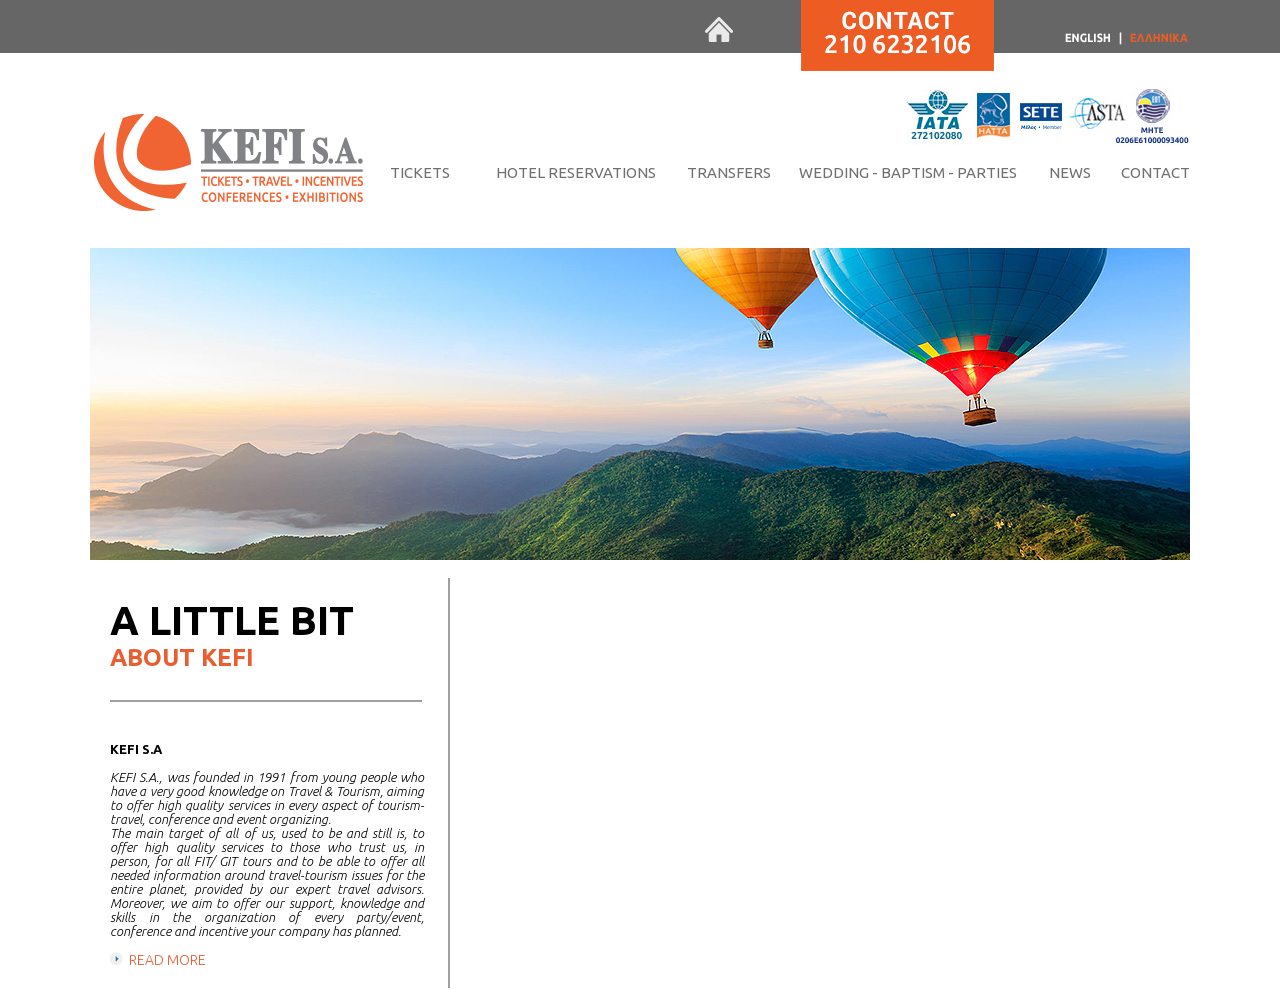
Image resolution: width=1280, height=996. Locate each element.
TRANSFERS (729, 172)
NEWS (1070, 172)
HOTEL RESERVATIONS (576, 172)
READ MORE (167, 960)
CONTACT (1155, 172)
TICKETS (420, 172)
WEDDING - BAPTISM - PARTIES (908, 172)
